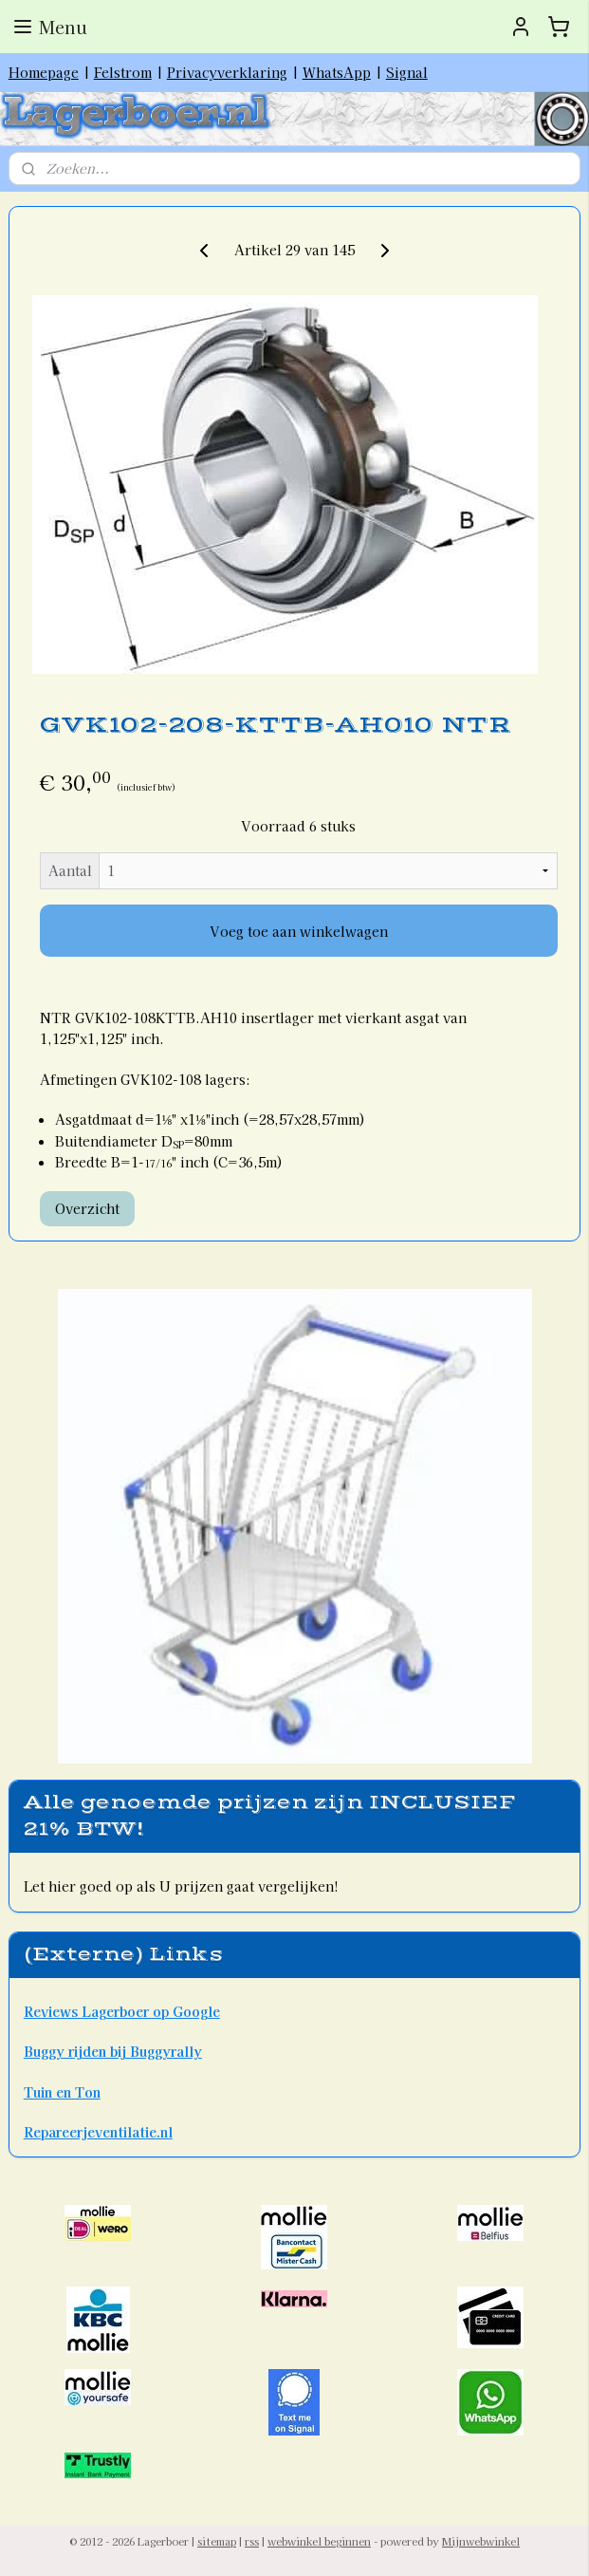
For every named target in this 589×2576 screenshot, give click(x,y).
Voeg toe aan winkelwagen (299, 931)
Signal (407, 72)
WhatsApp (337, 72)
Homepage (44, 72)
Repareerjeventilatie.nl (98, 2131)
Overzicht (87, 1208)
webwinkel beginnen (319, 2540)
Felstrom (123, 72)
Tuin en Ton (62, 2091)
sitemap (216, 2540)
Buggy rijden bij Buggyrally (113, 2051)
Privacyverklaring (227, 72)
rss (252, 2540)
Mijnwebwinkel (481, 2540)
